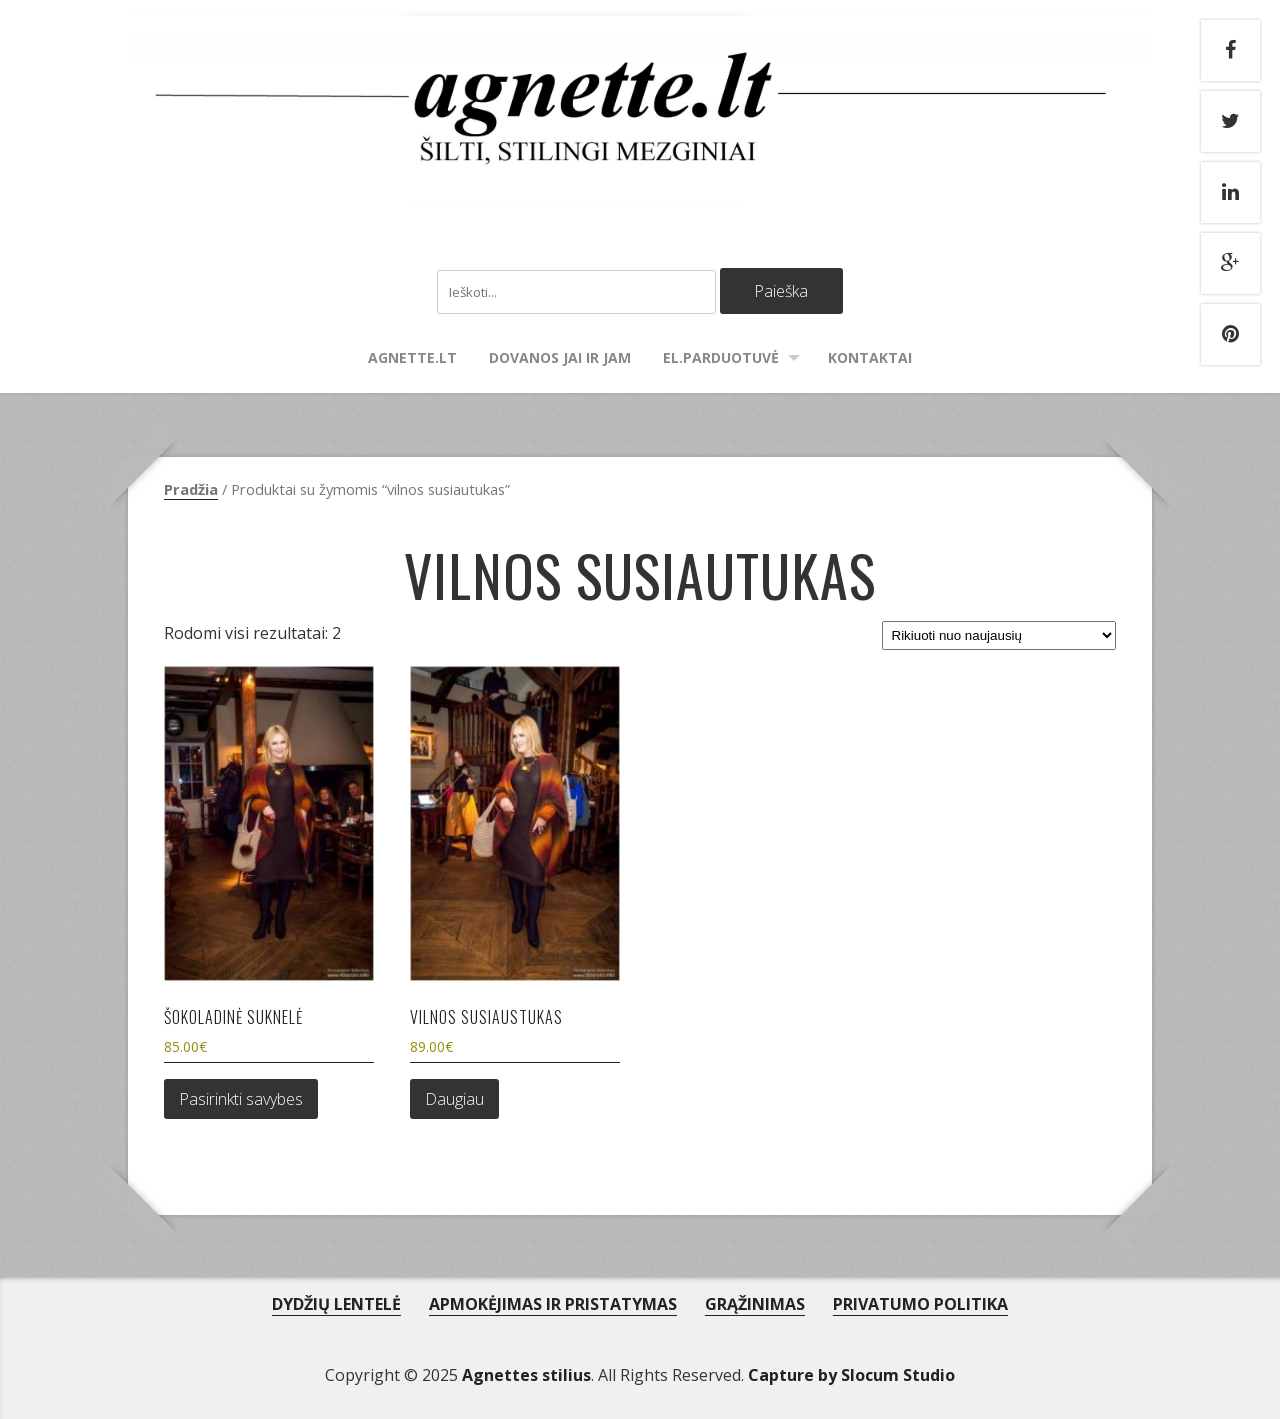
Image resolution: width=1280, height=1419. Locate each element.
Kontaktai (870, 357)
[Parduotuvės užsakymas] (999, 635)
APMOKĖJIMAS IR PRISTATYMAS (553, 1304)
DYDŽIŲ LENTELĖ (336, 1304)
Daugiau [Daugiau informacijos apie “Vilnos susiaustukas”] (454, 1099)
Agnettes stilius (526, 1375)
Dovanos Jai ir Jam (560, 357)
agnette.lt (412, 357)
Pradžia (191, 489)
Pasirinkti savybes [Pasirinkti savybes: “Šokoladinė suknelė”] (241, 1099)
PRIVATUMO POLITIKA (920, 1304)
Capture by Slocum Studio (851, 1375)
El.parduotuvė (721, 357)
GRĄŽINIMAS (755, 1304)
